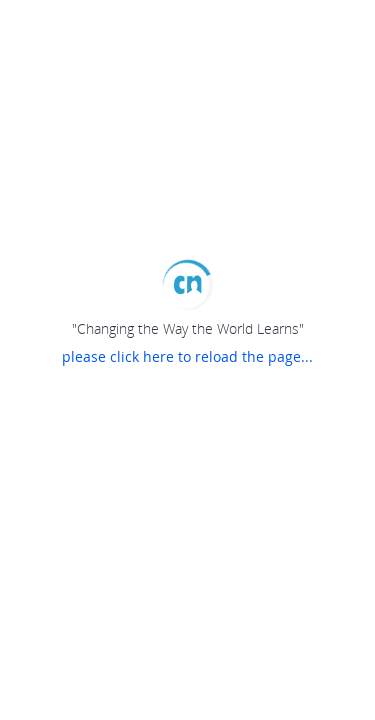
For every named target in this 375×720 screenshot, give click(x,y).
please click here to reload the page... (187, 356)
